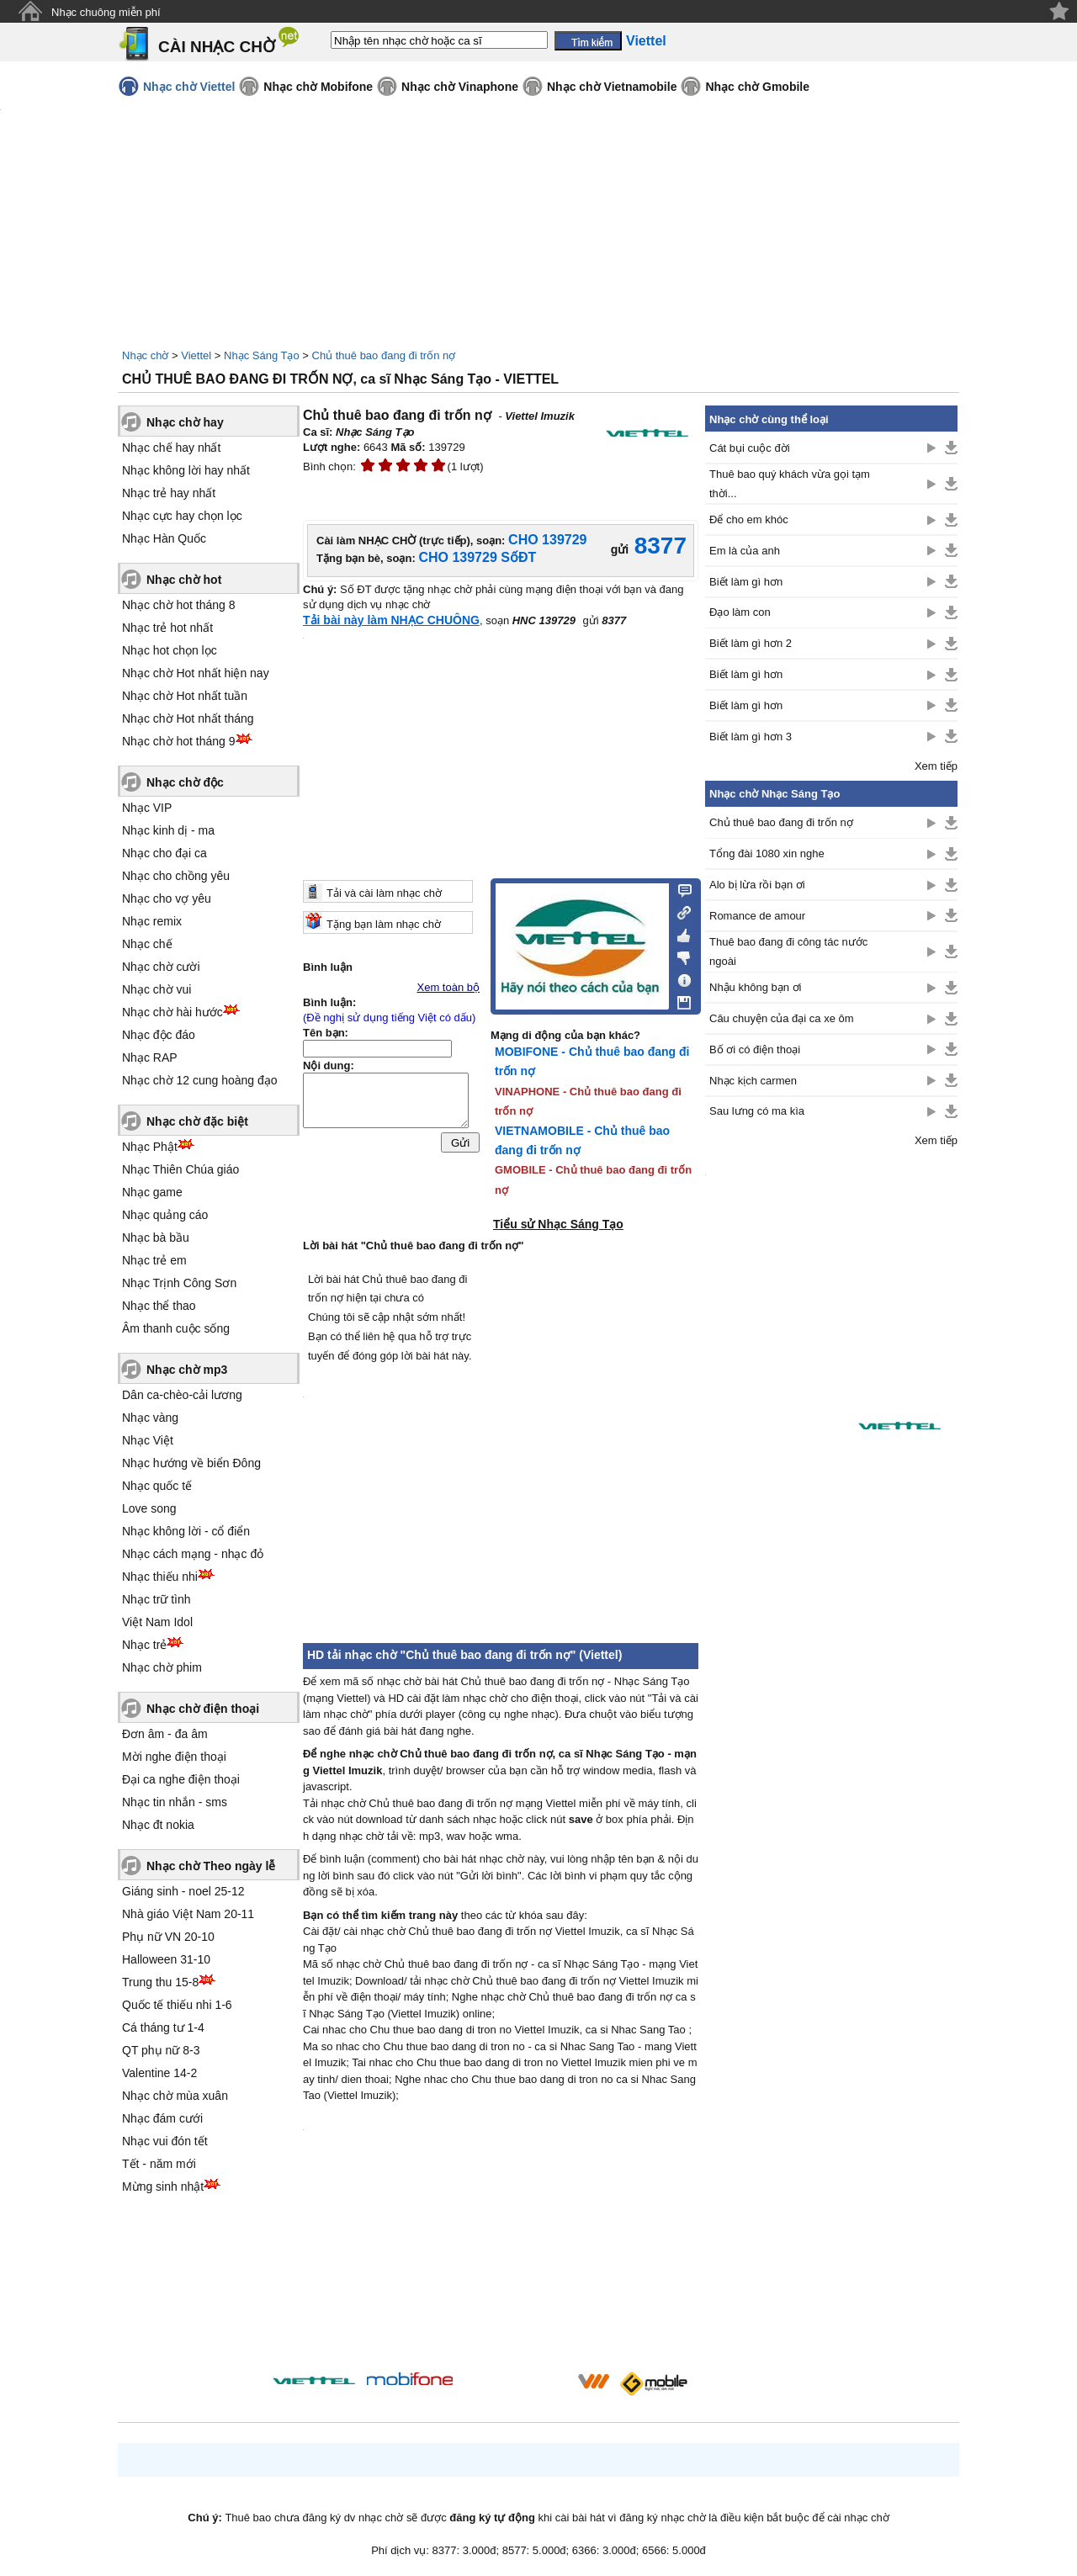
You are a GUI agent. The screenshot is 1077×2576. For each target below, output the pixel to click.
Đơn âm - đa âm (165, 1734)
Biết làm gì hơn (746, 581)
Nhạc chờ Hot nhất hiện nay (195, 673)
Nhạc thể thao (159, 1305)
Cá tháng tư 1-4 (163, 2027)
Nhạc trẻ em (154, 1260)
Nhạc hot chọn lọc (169, 650)
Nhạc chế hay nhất (171, 447)
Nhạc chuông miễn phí (106, 12)
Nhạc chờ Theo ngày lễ (210, 1866)
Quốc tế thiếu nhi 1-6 (177, 2005)
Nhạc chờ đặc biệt (197, 1121)
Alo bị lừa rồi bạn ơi (757, 884)
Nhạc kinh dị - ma (168, 830)
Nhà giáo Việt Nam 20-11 (188, 1914)
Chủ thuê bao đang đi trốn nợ (384, 355)
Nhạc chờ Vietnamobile (611, 86)
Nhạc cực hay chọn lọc (182, 515)
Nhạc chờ (145, 355)
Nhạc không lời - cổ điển (186, 1531)
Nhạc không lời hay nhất (186, 470)
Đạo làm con (740, 612)
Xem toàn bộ (448, 987)
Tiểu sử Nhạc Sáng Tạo (558, 1224)
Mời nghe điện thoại (174, 1756)
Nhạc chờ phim (162, 1667)
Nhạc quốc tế (157, 1485)
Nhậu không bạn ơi (755, 987)
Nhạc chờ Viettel (189, 86)
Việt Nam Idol (157, 1622)
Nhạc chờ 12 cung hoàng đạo (200, 1080)
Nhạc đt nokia (158, 1824)
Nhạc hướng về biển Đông (191, 1463)
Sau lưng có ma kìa (756, 1111)
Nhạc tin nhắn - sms (174, 1802)
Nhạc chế (147, 944)
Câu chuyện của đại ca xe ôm (781, 1018)
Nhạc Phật (150, 1146)
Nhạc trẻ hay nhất (168, 493)
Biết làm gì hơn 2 (750, 643)
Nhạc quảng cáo (165, 1215)
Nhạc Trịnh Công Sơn (179, 1283)
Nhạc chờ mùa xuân (175, 2095)
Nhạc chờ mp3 (186, 1369)
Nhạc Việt (147, 1440)
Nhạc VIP (147, 807)
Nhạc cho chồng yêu (176, 876)
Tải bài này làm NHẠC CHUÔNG (391, 620)
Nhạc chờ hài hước (172, 1012)
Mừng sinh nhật (163, 2186)
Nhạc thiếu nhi (160, 1576)
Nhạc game (152, 1192)
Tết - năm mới (159, 2164)
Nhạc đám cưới (162, 2118)
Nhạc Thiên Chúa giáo (180, 1169)
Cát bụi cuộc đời (749, 448)
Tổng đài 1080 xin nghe (767, 853)
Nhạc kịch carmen (753, 1080)
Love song (149, 1508)
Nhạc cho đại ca (164, 853)
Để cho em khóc (748, 519)
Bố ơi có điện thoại (754, 1049)
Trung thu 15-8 (160, 1982)
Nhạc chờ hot (183, 579)
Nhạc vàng (150, 1417)
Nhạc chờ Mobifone (318, 86)
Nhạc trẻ (144, 1644)
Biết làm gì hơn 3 (750, 736)
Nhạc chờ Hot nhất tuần (184, 695)
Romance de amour (757, 915)
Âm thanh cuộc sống (176, 1328)
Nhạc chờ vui (156, 989)
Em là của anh (744, 550)
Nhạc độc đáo (158, 1035)
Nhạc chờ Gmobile (757, 86)
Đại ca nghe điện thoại (181, 1779)
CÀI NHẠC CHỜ (216, 47)
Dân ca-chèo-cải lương (182, 1395)
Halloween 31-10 (166, 1959)
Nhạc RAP (150, 1057)
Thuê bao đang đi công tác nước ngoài (788, 951)
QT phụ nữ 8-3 (160, 2050)
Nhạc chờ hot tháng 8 (179, 605)
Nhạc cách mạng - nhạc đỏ (192, 1554)
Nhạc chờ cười (161, 966)
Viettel (196, 355)
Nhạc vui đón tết (165, 2141)
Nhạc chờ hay (185, 422)
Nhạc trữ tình (156, 1599)
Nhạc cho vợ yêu (166, 898)
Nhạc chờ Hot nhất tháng (188, 718)
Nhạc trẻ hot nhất (167, 627)
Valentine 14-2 (159, 2073)
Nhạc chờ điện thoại (202, 1708)
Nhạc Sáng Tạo (262, 355)
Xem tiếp (936, 766)
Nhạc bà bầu (155, 1237)
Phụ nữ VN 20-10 (168, 1936)
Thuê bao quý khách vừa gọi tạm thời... (789, 484)
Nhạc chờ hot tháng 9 (179, 741)
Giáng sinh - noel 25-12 (183, 1891)
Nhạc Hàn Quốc (164, 538)
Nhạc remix (152, 921)
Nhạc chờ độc (185, 782)
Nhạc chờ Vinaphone (459, 86)
